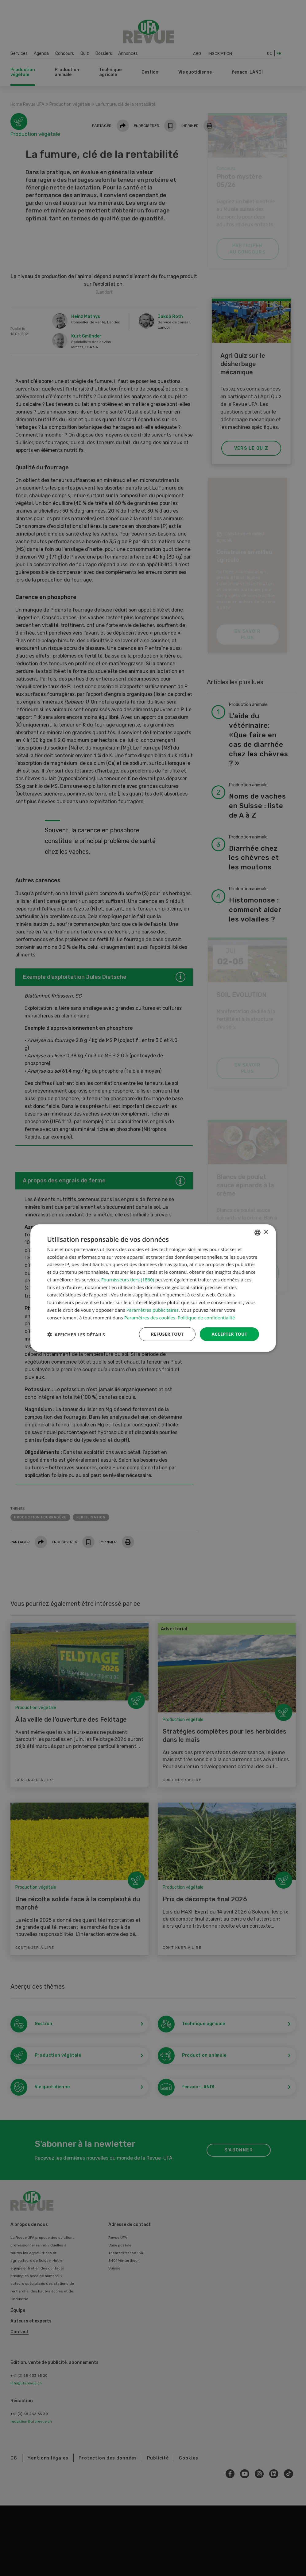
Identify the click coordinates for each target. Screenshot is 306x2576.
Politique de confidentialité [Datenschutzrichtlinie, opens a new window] (206, 1317)
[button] (76, 1334)
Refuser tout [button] (167, 1334)
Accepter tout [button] (229, 1334)
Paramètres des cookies (149, 1317)
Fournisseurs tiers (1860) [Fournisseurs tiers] (127, 1280)
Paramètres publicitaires (152, 1310)
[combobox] (257, 1232)
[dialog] (153, 1288)
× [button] (266, 1232)
